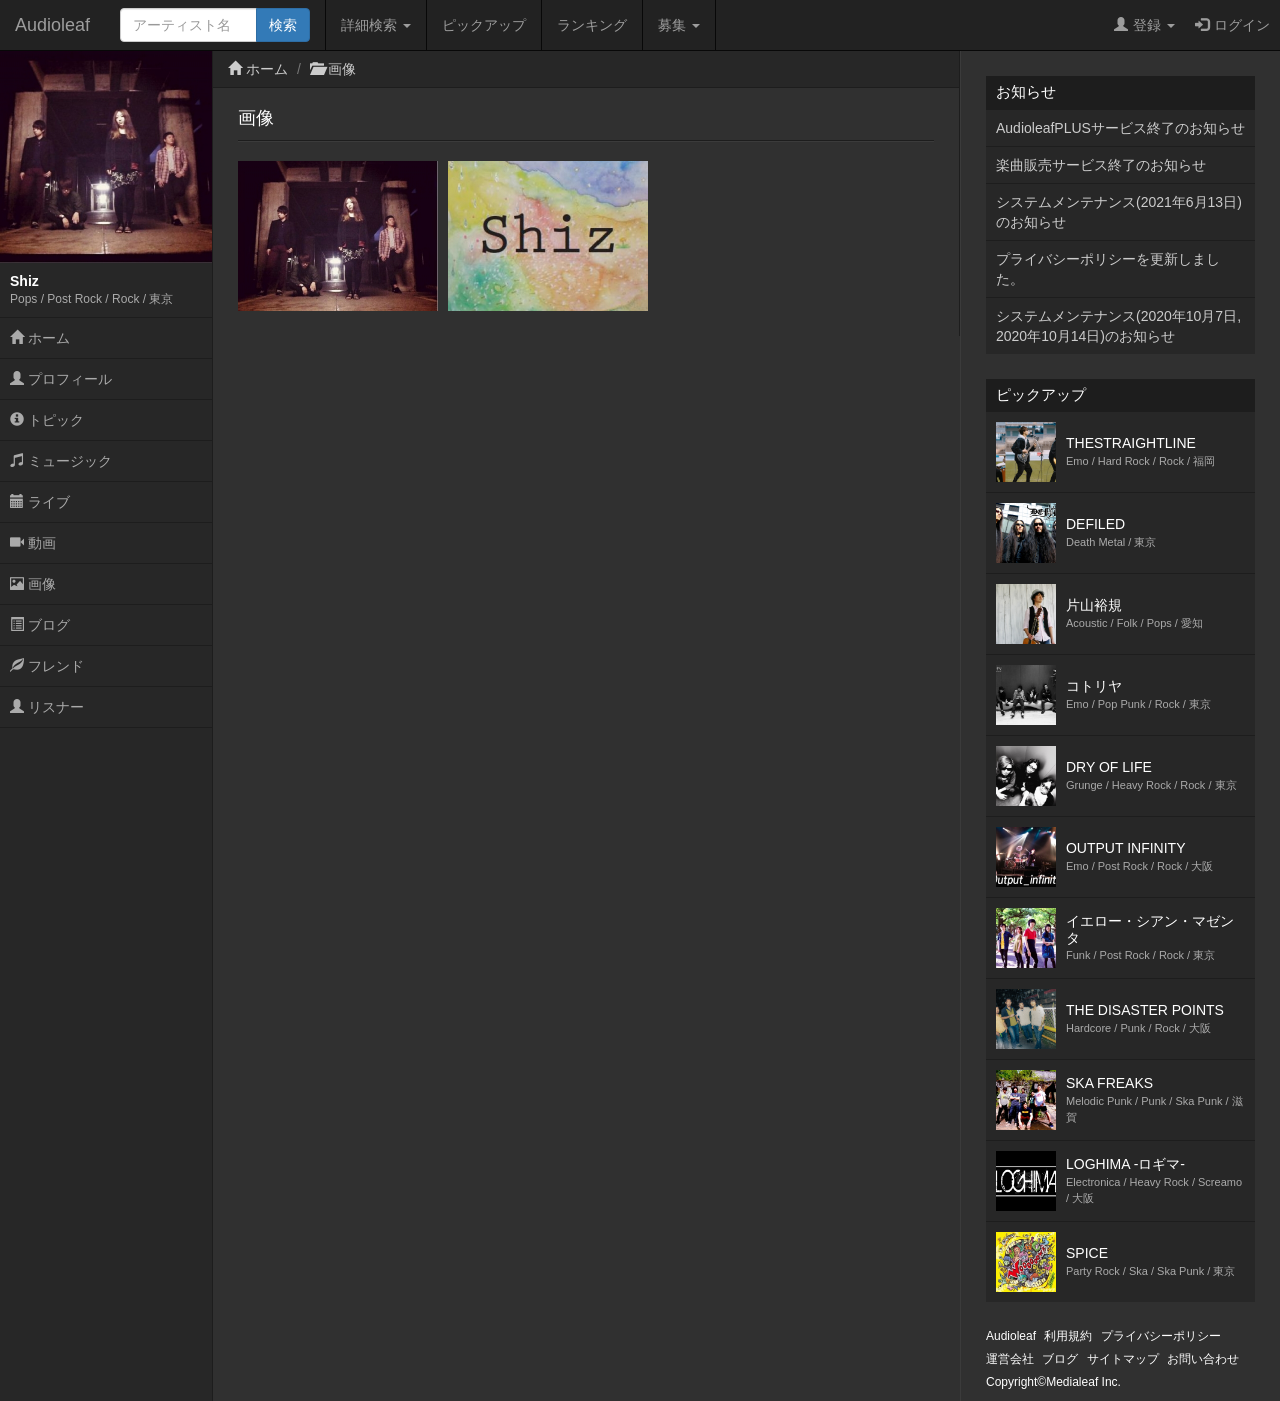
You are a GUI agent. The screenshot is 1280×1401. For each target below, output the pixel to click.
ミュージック (61, 461)
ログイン (1232, 25)
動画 (33, 543)
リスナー (47, 707)
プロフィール (61, 379)
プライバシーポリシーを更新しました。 (1108, 269)
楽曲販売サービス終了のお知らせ (1101, 165)
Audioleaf (52, 25)
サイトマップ (1123, 1359)
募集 (679, 25)
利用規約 (1068, 1336)
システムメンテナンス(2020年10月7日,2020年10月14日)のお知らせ (1118, 326)
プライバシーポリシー (1161, 1336)
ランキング (592, 25)
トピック (47, 420)
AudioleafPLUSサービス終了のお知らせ (1120, 128)
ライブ (40, 502)
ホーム (40, 338)
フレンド (47, 666)
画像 (33, 584)
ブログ (40, 625)
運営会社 (1010, 1359)
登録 (1144, 25)
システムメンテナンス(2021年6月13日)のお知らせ (1119, 212)
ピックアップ (484, 25)
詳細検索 (376, 25)
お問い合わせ (1203, 1359)
